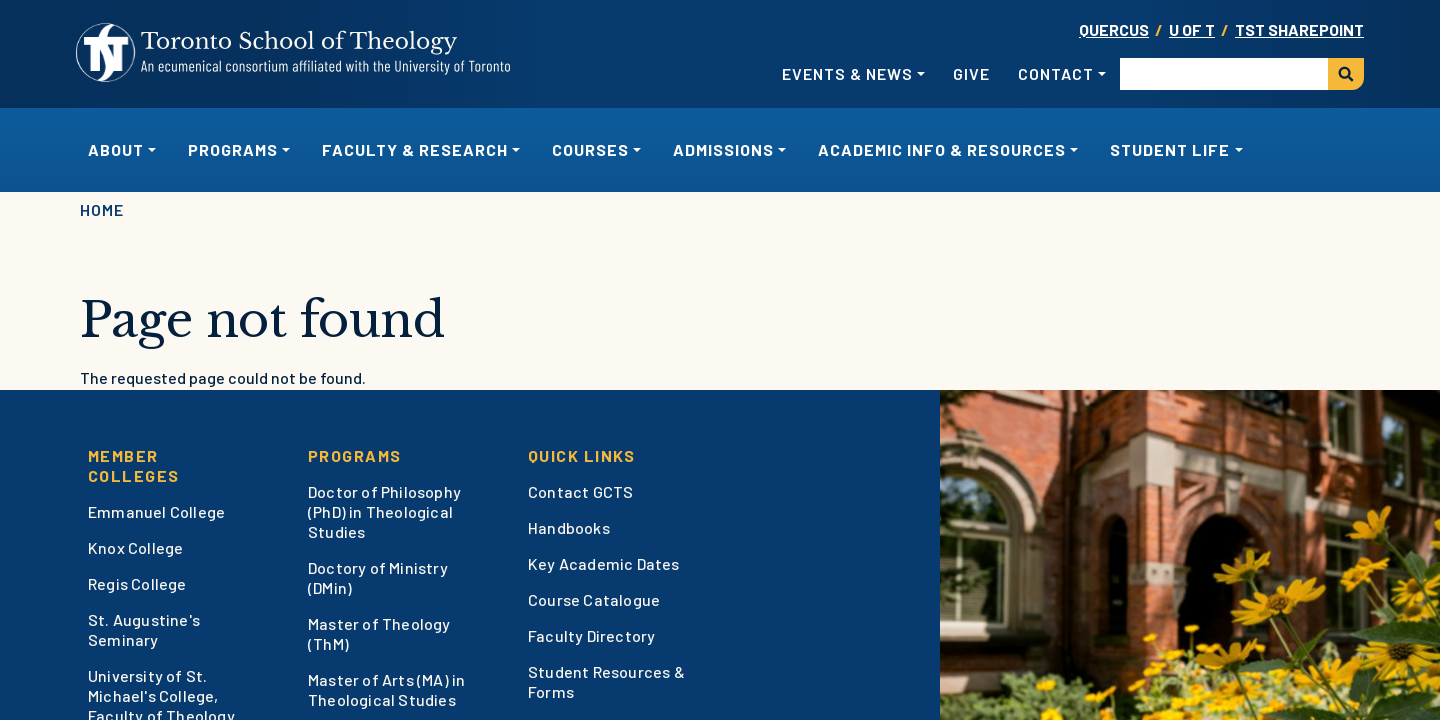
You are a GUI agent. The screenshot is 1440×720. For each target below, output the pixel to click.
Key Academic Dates (604, 563)
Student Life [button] (1170, 149)
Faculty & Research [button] (415, 149)
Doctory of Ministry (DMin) (378, 577)
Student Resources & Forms (606, 681)
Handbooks (569, 527)
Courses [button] (590, 149)
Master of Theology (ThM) (379, 633)
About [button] (116, 149)
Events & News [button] (847, 73)
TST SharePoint (1299, 29)
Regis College (137, 583)
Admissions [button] (723, 149)
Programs (355, 455)
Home (102, 209)
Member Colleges (134, 465)
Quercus (1114, 29)
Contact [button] (1056, 73)
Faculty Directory (591, 635)
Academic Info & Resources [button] (942, 149)
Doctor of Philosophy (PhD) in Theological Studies (384, 511)
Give (971, 73)
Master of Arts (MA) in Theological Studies (386, 689)
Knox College (135, 547)
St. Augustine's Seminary (144, 629)
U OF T (1192, 29)
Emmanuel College (156, 511)
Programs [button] (233, 149)
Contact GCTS (580, 491)
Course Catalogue (594, 599)
